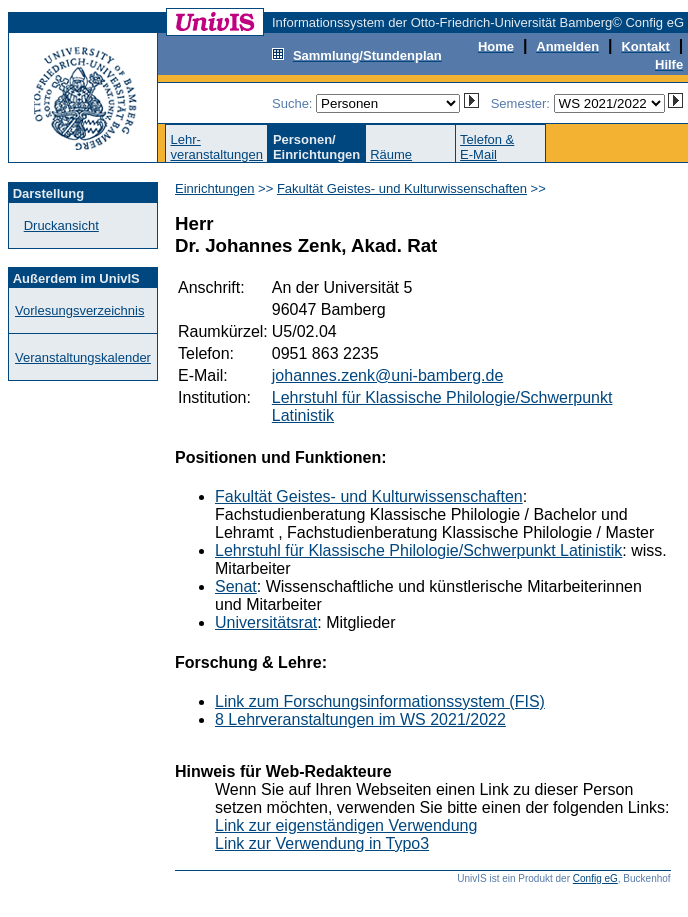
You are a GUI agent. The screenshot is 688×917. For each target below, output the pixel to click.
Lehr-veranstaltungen (216, 147)
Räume (391, 154)
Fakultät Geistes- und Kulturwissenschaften (402, 188)
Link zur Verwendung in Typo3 (322, 843)
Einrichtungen (215, 188)
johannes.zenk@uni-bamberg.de (388, 375)
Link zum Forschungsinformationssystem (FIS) (380, 701)
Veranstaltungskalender (83, 357)
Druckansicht (61, 225)
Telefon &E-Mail (487, 147)
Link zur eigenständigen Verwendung (346, 825)
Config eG (595, 878)
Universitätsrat (266, 622)
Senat (236, 586)
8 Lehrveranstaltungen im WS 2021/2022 (360, 719)
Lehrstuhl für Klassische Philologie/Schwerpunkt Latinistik (418, 550)
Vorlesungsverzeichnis (79, 310)
